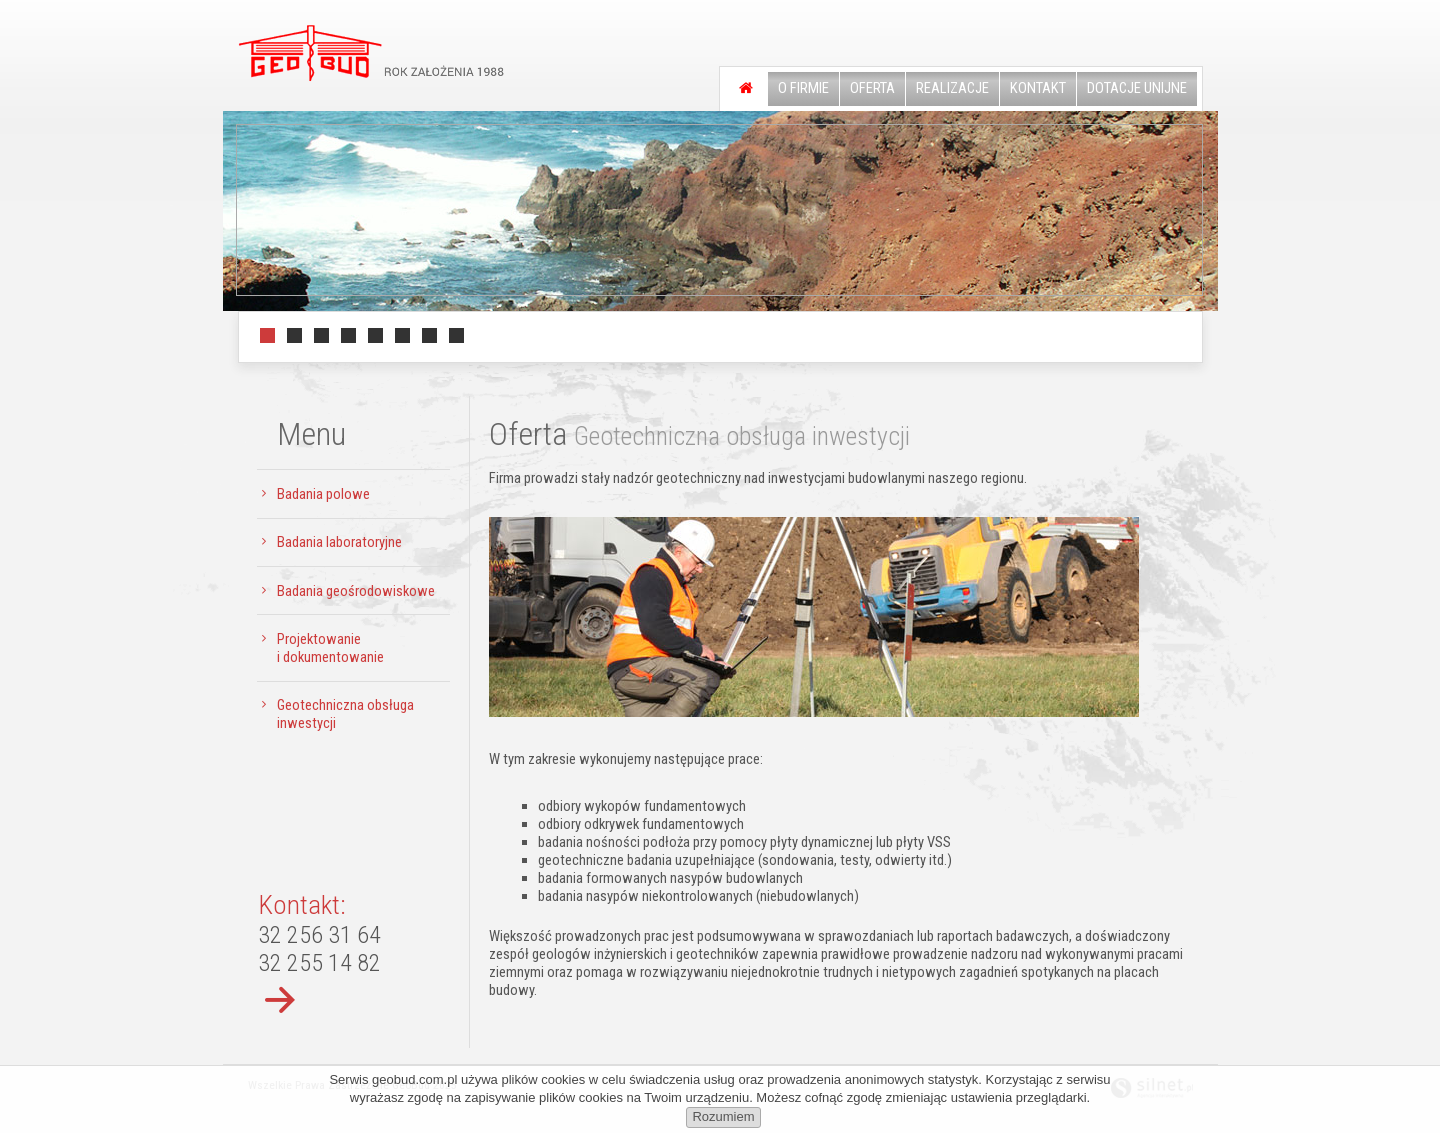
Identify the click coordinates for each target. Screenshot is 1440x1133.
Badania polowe (323, 494)
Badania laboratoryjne (339, 542)
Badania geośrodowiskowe (356, 591)
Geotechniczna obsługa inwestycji (345, 714)
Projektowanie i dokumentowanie (330, 648)
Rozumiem (723, 1116)
